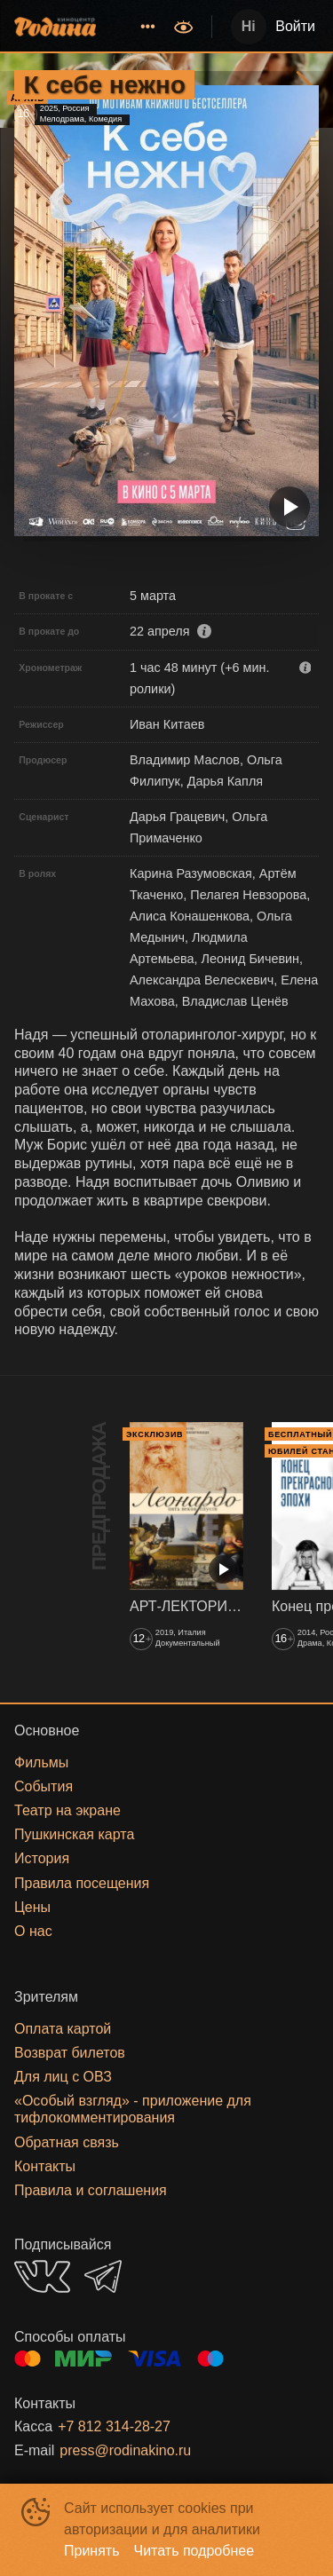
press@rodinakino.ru (125, 2450)
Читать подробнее (194, 2550)
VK (42, 2276)
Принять (92, 2550)
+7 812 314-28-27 (114, 2426)
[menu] (136, 27)
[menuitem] (147, 27)
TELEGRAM (103, 2276)
